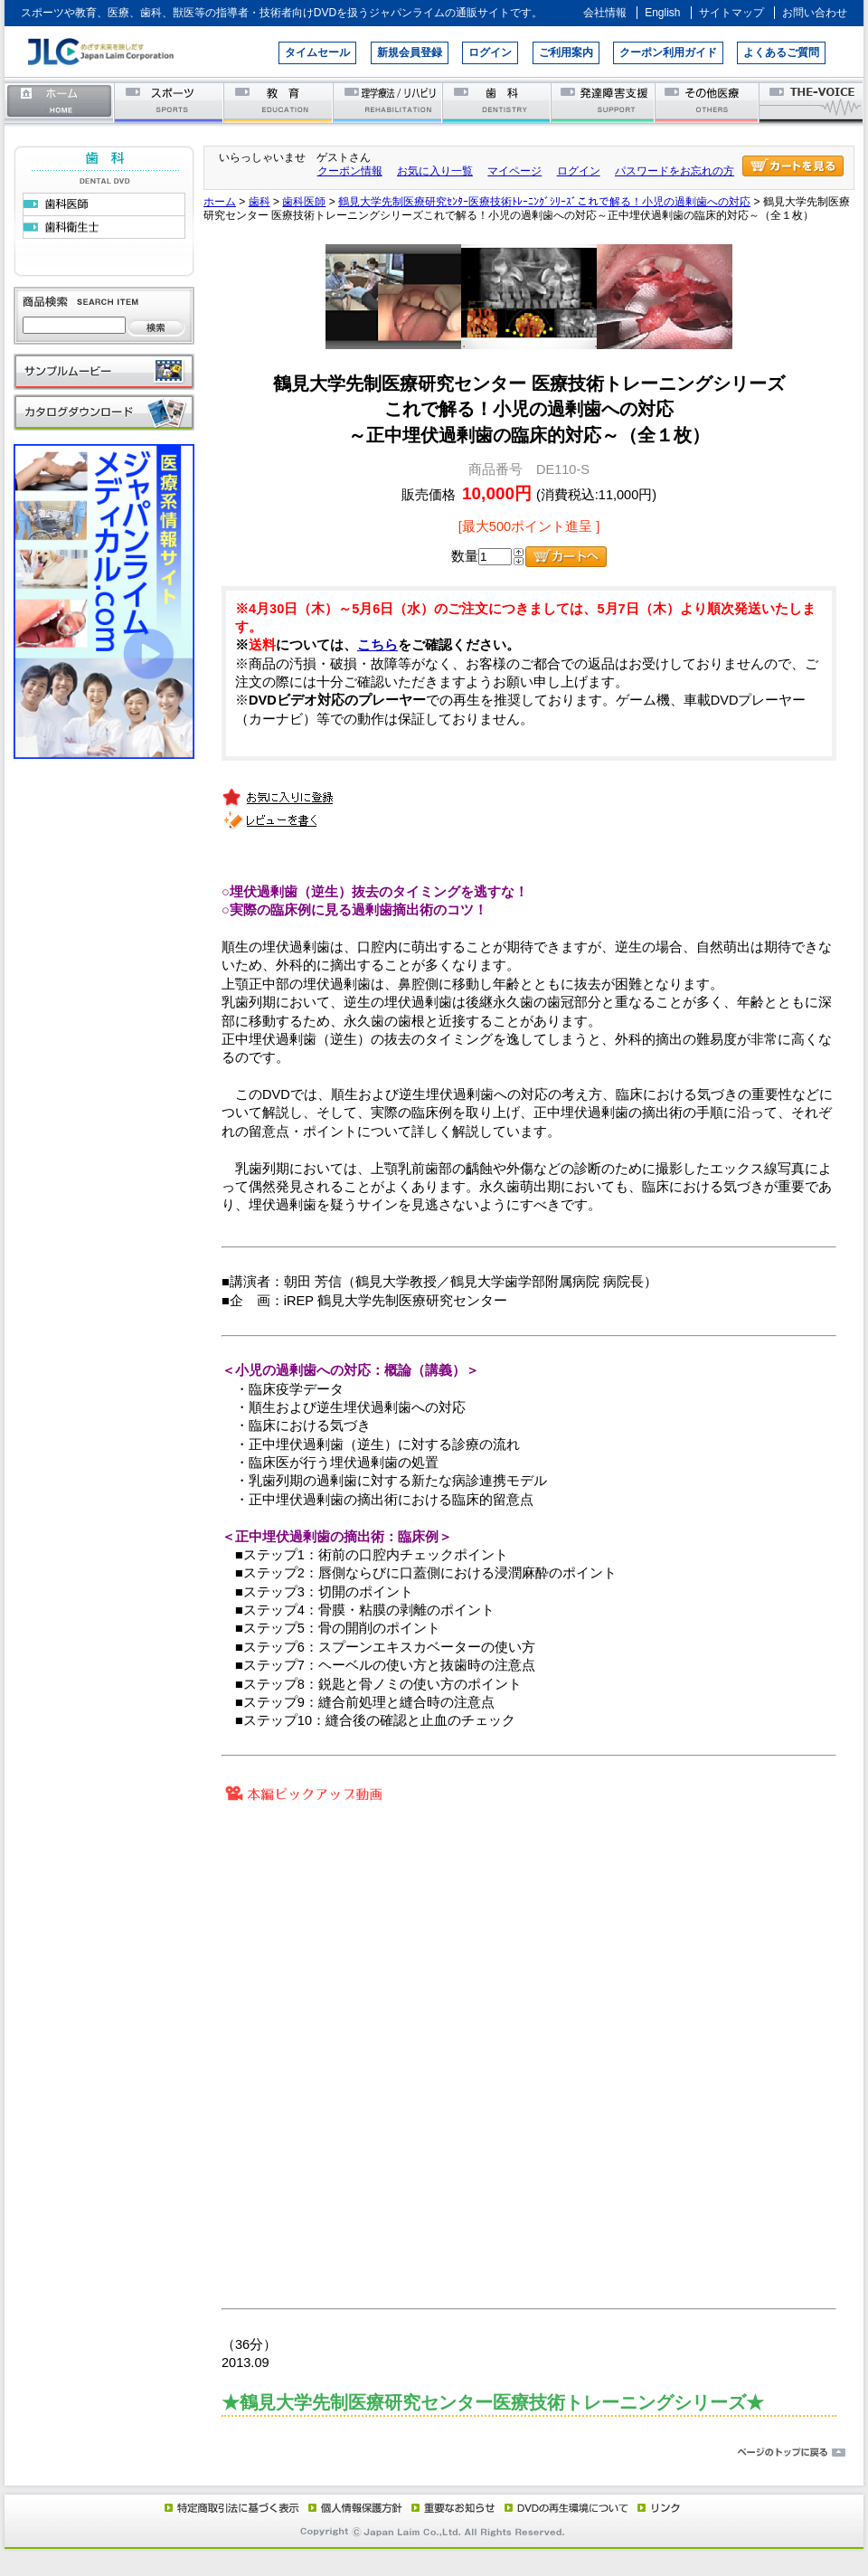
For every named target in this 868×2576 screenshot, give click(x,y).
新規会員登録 (409, 52)
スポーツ (169, 102)
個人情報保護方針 (352, 2507)
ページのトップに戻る (434, 2453)
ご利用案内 (566, 52)
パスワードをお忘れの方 (674, 171)
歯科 (497, 102)
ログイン (490, 52)
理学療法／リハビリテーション (388, 102)
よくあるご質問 (781, 52)
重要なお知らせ (449, 2507)
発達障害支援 (604, 102)
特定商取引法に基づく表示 (230, 2507)
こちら (377, 645)
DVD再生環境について (568, 2507)
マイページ (514, 171)
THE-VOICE (811, 102)
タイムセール (317, 52)
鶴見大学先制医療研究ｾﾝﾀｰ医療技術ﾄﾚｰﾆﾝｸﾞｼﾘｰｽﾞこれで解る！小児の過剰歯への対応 (544, 201)
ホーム (60, 102)
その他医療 (708, 102)
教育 (279, 102)
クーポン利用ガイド (668, 52)
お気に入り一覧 (435, 171)
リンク (657, 2507)
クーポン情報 (349, 171)
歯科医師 (304, 201)
